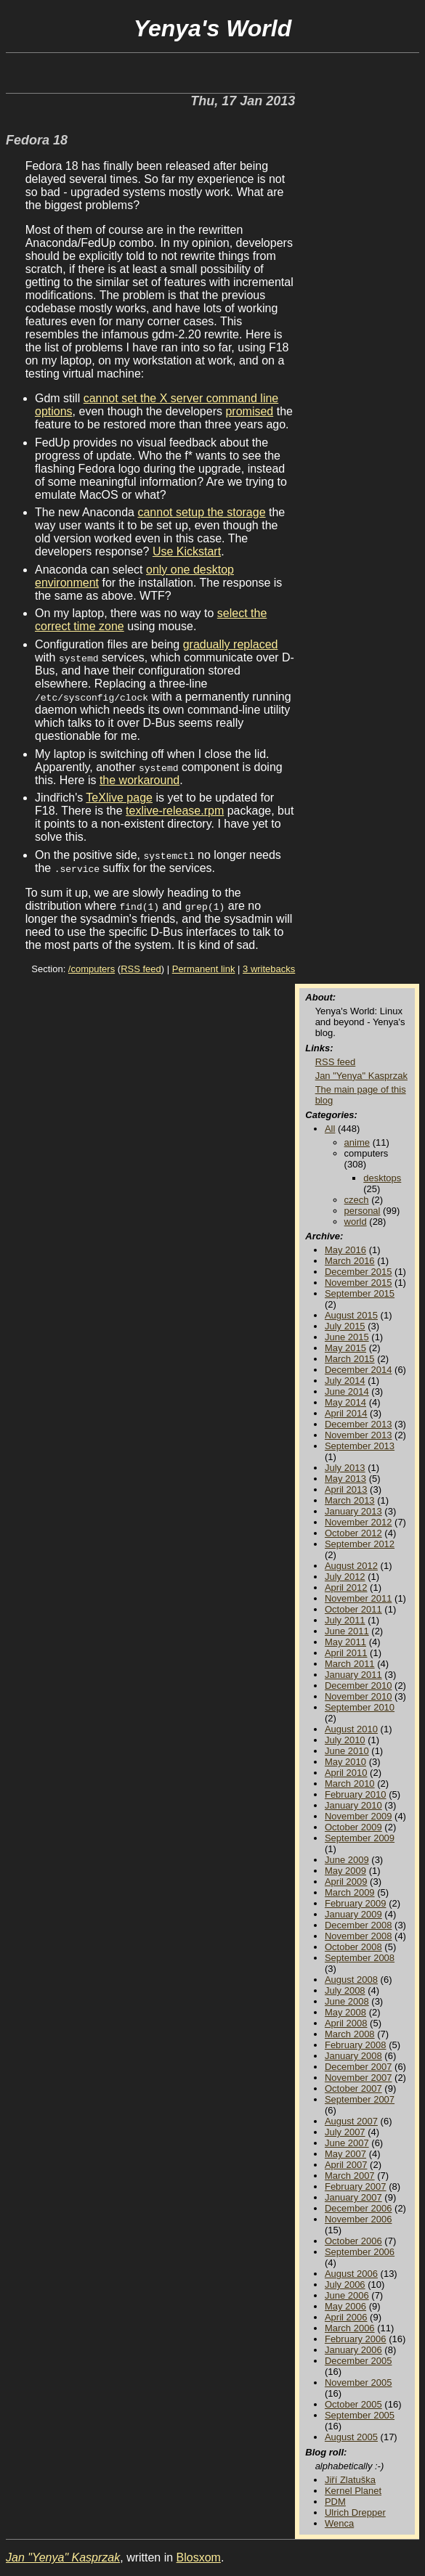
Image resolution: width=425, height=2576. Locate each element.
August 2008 (351, 1979)
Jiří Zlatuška (350, 2479)
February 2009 (355, 1903)
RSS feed (141, 968)
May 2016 (345, 1249)
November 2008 (358, 1936)
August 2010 (351, 1729)
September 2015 (359, 1293)
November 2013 (358, 1435)
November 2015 (358, 1282)
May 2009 (345, 1870)
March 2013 (350, 1500)
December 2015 (358, 1271)
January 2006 (353, 2349)
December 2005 (358, 2360)
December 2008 (358, 1925)
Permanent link (203, 968)
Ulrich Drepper (355, 2512)
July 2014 (345, 1380)
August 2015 (351, 1315)
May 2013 (345, 1478)
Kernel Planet (353, 2490)
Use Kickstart (187, 551)
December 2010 (358, 1685)
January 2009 (353, 1914)
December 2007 (358, 2066)
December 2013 (358, 1424)
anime (357, 1142)
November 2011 (358, 1598)
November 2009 (358, 1816)
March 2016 (350, 1260)
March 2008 (350, 2034)
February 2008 (355, 2044)
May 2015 (345, 1347)
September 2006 (359, 2251)
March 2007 (350, 2175)
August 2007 (351, 2121)
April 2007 (346, 2164)
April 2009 (346, 1881)
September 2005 (359, 2415)
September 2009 (359, 1838)
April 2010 (346, 1772)
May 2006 (345, 2306)
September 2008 (359, 1957)
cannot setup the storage (201, 512)
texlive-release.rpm (175, 810)
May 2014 (345, 1402)
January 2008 (353, 2055)
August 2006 (351, 2273)
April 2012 (346, 1587)
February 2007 (355, 2186)
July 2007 (345, 2132)
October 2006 (353, 2240)
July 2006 (345, 2284)
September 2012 (359, 1543)
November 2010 (358, 1696)
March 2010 (350, 1783)
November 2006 (358, 2219)
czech (356, 1199)
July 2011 (345, 1620)
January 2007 (353, 2197)
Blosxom (199, 2557)
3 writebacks (269, 968)
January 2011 (353, 1674)
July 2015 (345, 1326)
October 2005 (353, 2404)
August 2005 (351, 2437)
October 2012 (353, 1533)
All (330, 1128)
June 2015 (347, 1337)
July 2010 (345, 1740)
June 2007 (347, 2142)
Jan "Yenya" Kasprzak (361, 1075)
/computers (91, 968)
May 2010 (345, 1761)
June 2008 (347, 2001)
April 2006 (346, 2317)
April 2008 (346, 2023)
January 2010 (353, 1805)
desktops (382, 1178)
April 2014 (346, 1413)
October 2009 (353, 1827)
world (355, 1221)
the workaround (139, 780)
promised (249, 411)
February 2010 (355, 1794)
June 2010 (347, 1750)
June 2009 (347, 1859)
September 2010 (359, 1707)
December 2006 (358, 2208)
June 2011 (347, 1631)
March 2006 (350, 2328)
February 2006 (355, 2339)
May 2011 (345, 1642)
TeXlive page (119, 797)
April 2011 (346, 1652)
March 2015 (350, 1358)
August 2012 (351, 1565)
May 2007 (345, 2153)
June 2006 (347, 2295)
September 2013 (359, 1445)
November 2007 (358, 2077)
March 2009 (350, 1892)
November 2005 (358, 2382)
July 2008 (345, 1990)
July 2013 (345, 1467)
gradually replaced (230, 644)
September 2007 (359, 2099)
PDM (335, 2501)
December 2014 (358, 1369)
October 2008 (353, 1946)
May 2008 (345, 2012)
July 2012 (345, 1576)
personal (362, 1210)
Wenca (339, 2523)
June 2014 (347, 1391)
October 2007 (353, 2088)
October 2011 (353, 1609)
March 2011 (350, 1663)
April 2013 (346, 1489)
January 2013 (353, 1511)
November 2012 (358, 1522)
